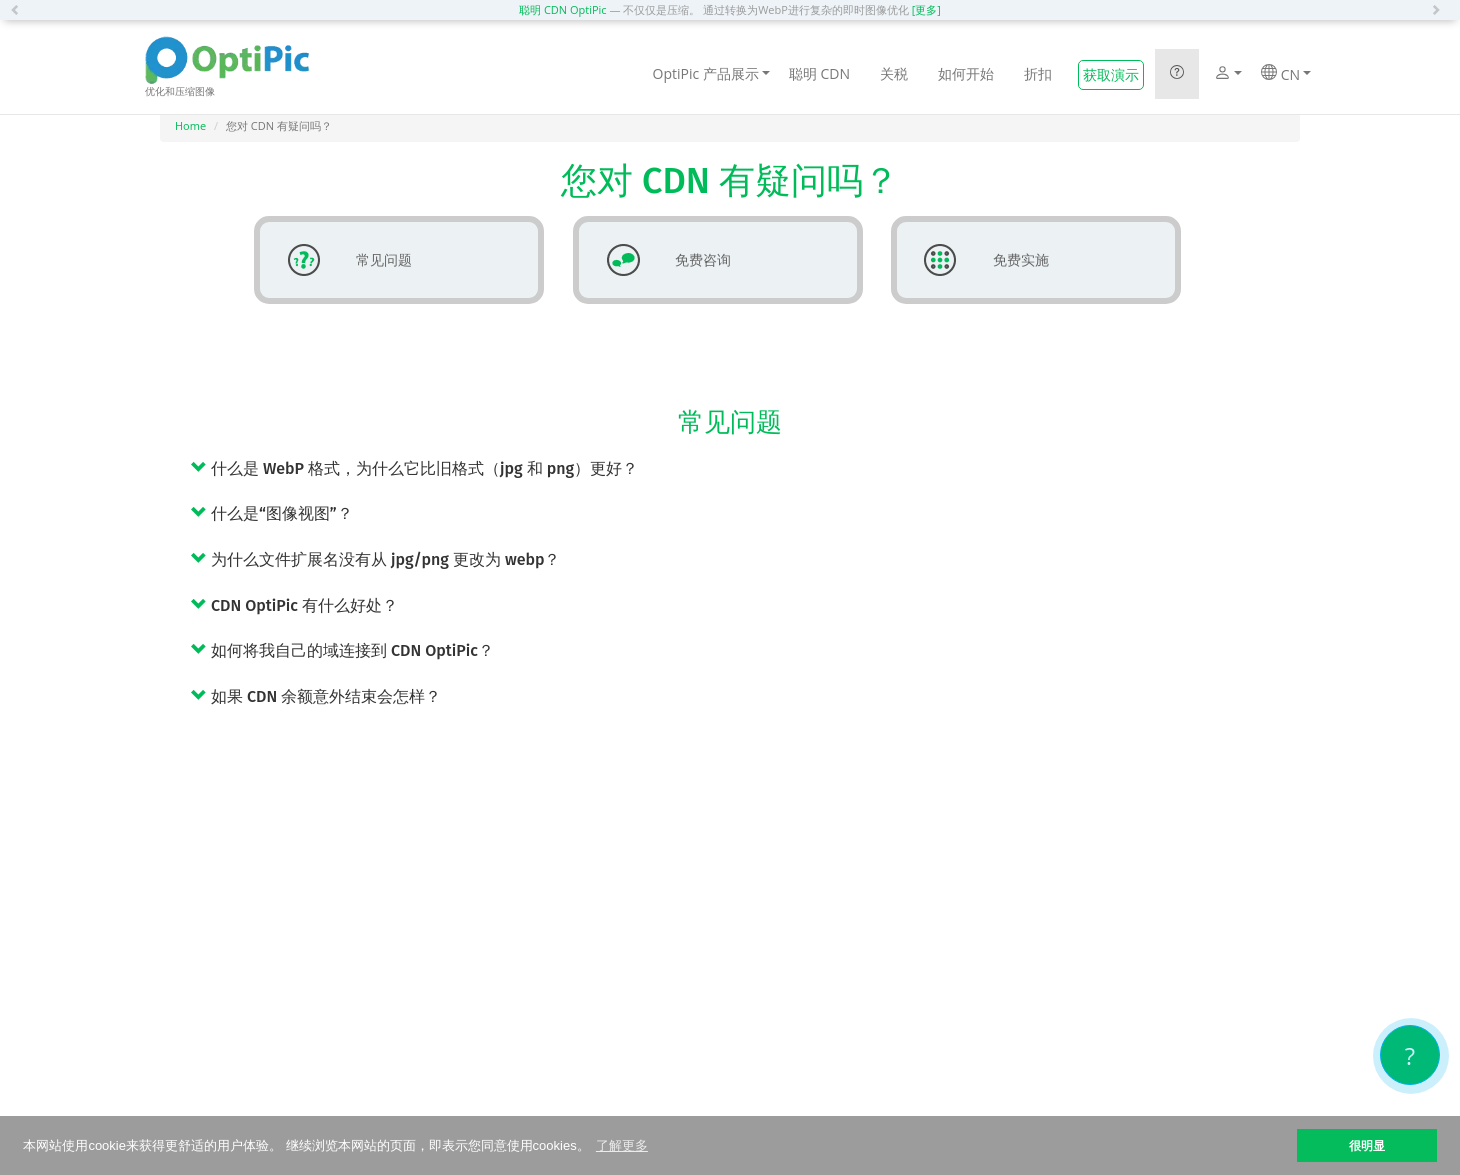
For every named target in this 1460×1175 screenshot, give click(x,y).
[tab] (745, 468)
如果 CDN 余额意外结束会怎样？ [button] (316, 696)
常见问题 (342, 260)
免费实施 (979, 260)
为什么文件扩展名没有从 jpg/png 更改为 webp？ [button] (376, 559)
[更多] (926, 9)
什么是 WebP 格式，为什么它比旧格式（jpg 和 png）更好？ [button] (414, 468)
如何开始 (966, 73)
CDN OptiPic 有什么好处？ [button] (294, 605)
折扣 (1038, 73)
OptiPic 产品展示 (711, 73)
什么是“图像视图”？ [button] (272, 513)
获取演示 (1111, 74)
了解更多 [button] (622, 1145)
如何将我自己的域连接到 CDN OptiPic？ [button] (342, 650)
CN (1286, 74)
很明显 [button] (1367, 1145)
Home (190, 125)
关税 (894, 73)
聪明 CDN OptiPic (563, 9)
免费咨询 (661, 260)
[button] (20, 10)
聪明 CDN (819, 73)
